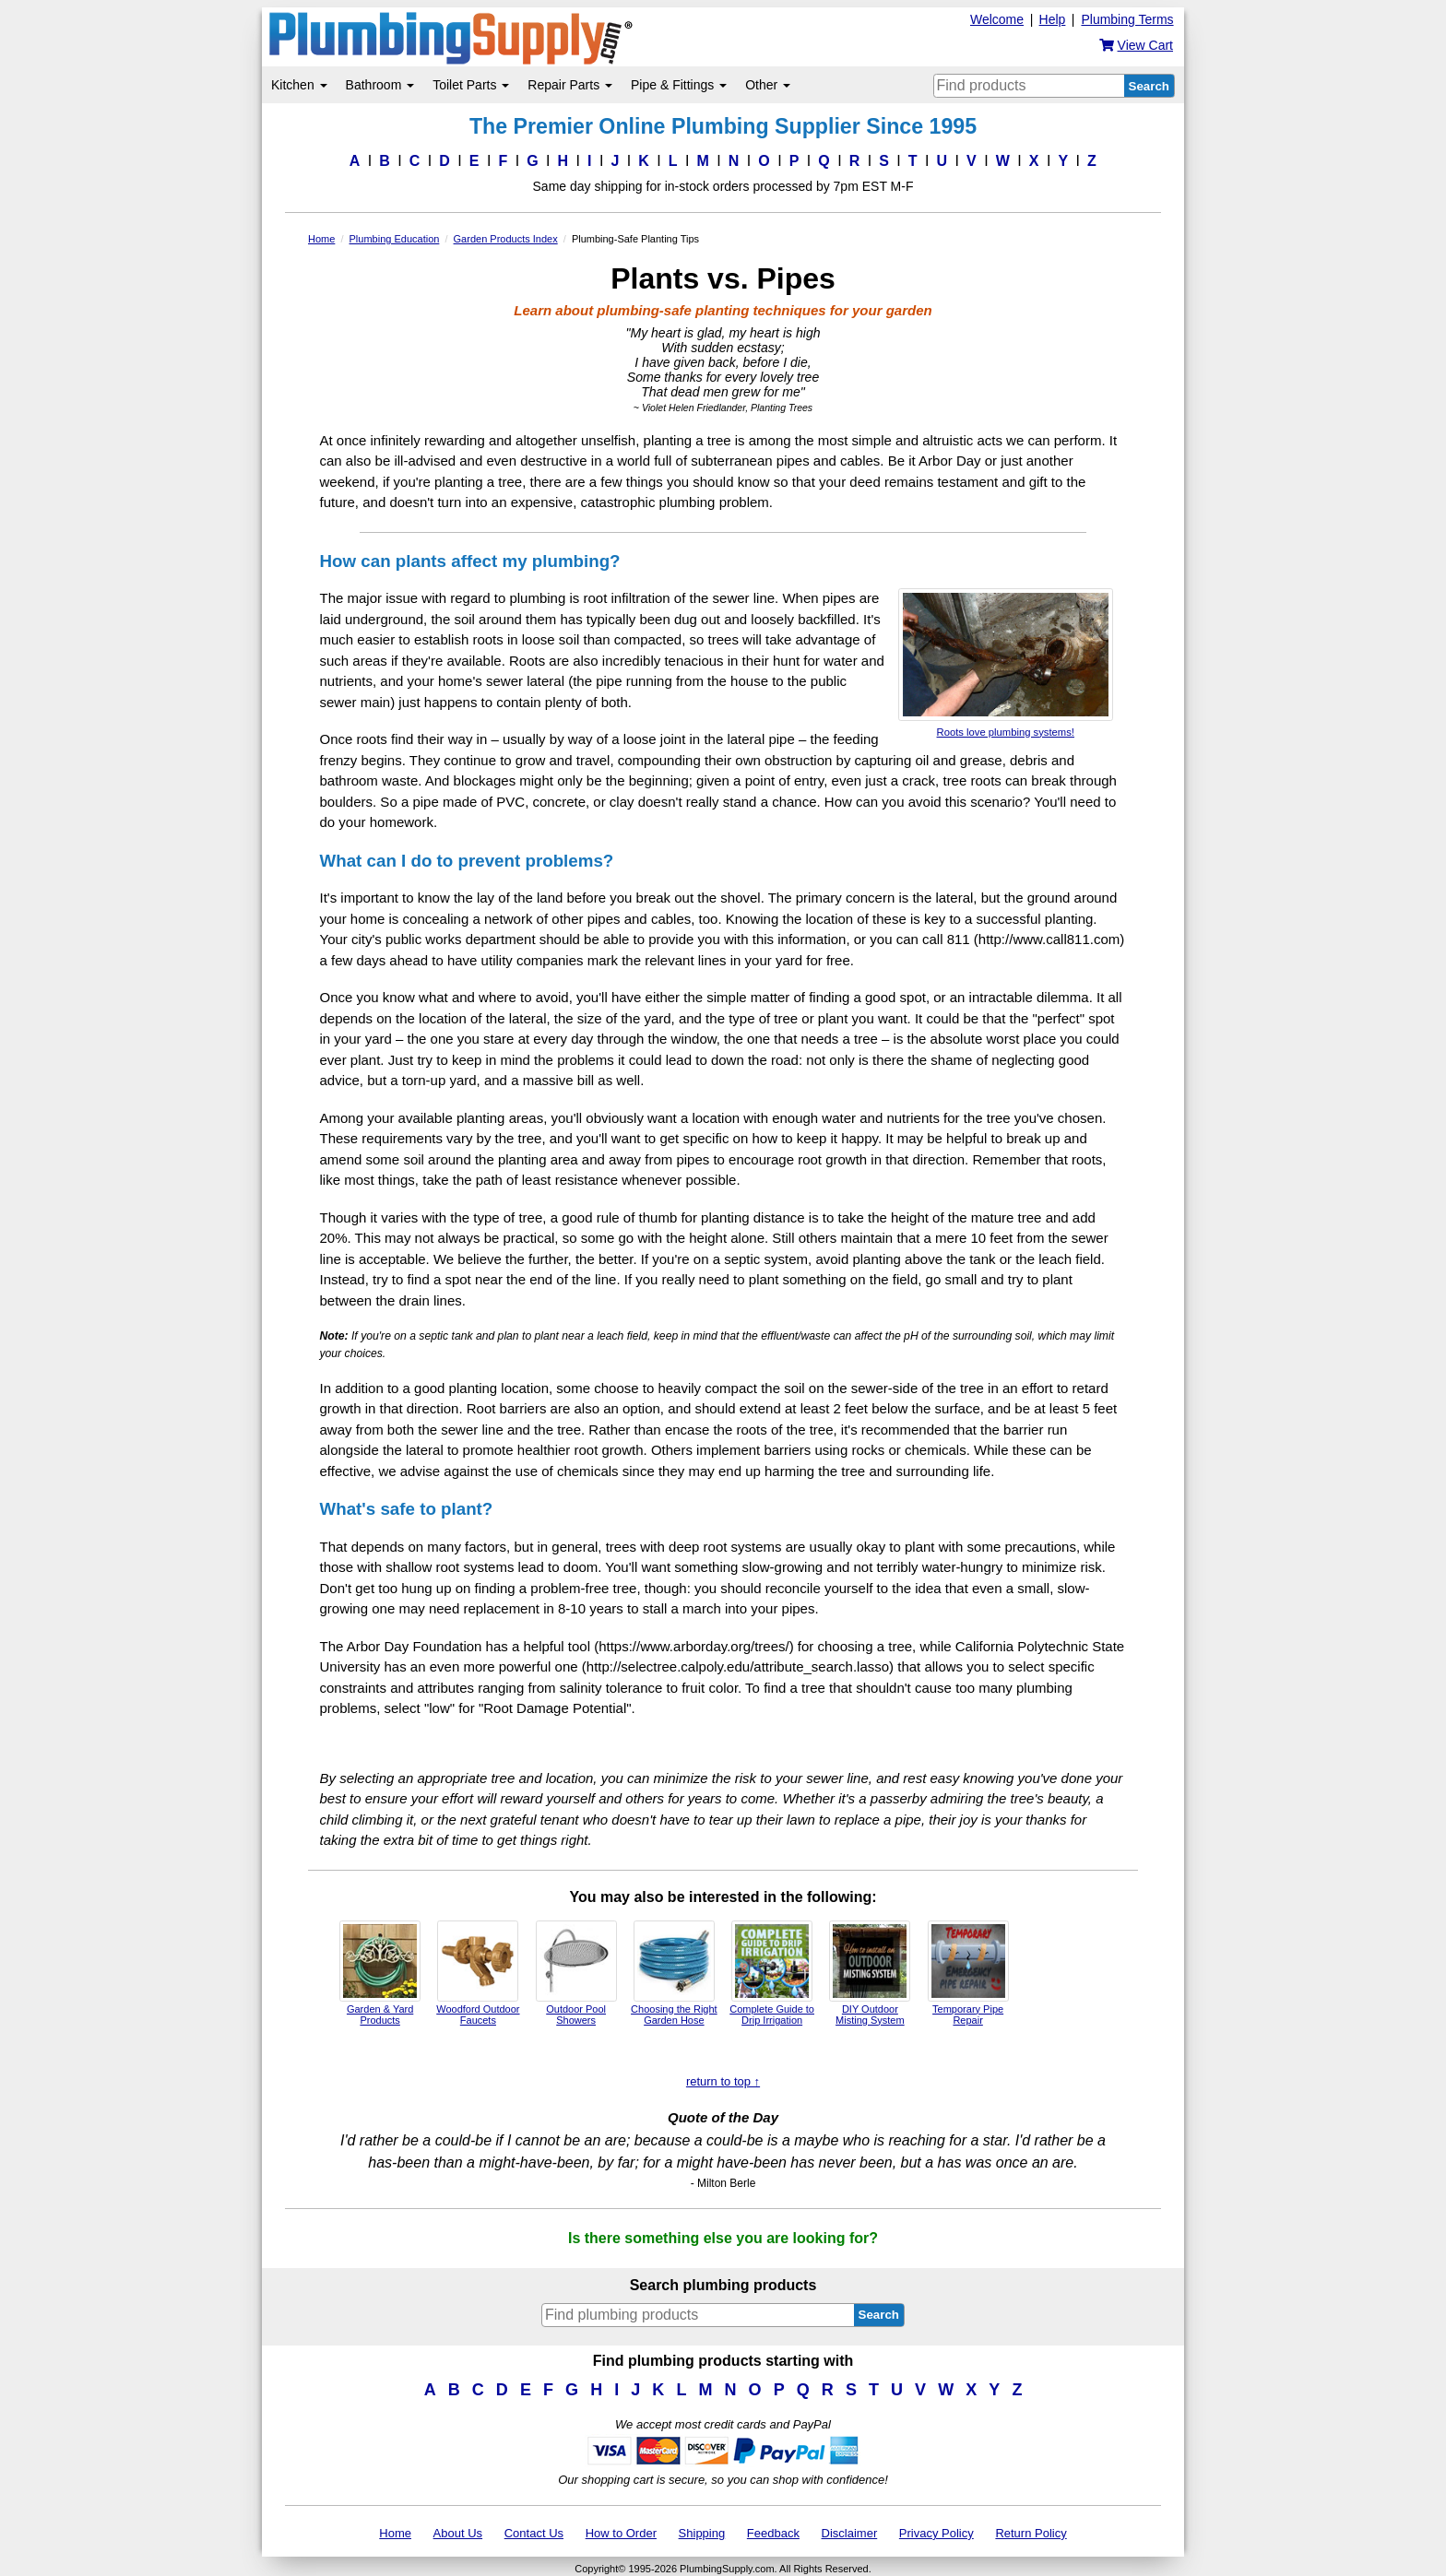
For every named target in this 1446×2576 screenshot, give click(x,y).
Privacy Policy (936, 2533)
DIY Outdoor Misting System (869, 1973)
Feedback (773, 2533)
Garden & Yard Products (380, 1973)
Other (767, 84)
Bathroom (380, 84)
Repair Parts (569, 84)
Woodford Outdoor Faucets (477, 1973)
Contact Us (533, 2533)
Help (1052, 19)
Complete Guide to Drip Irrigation (771, 1973)
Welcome (997, 19)
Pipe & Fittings (679, 84)
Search (1149, 86)
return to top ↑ (723, 2081)
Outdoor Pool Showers (576, 1973)
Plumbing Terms (1127, 19)
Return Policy (1030, 2533)
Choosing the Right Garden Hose (674, 1973)
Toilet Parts (471, 84)
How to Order (621, 2533)
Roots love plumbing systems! (1005, 663)
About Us (457, 2533)
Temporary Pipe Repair (968, 1973)
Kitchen (299, 84)
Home (395, 2533)
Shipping (702, 2533)
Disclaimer (850, 2533)
